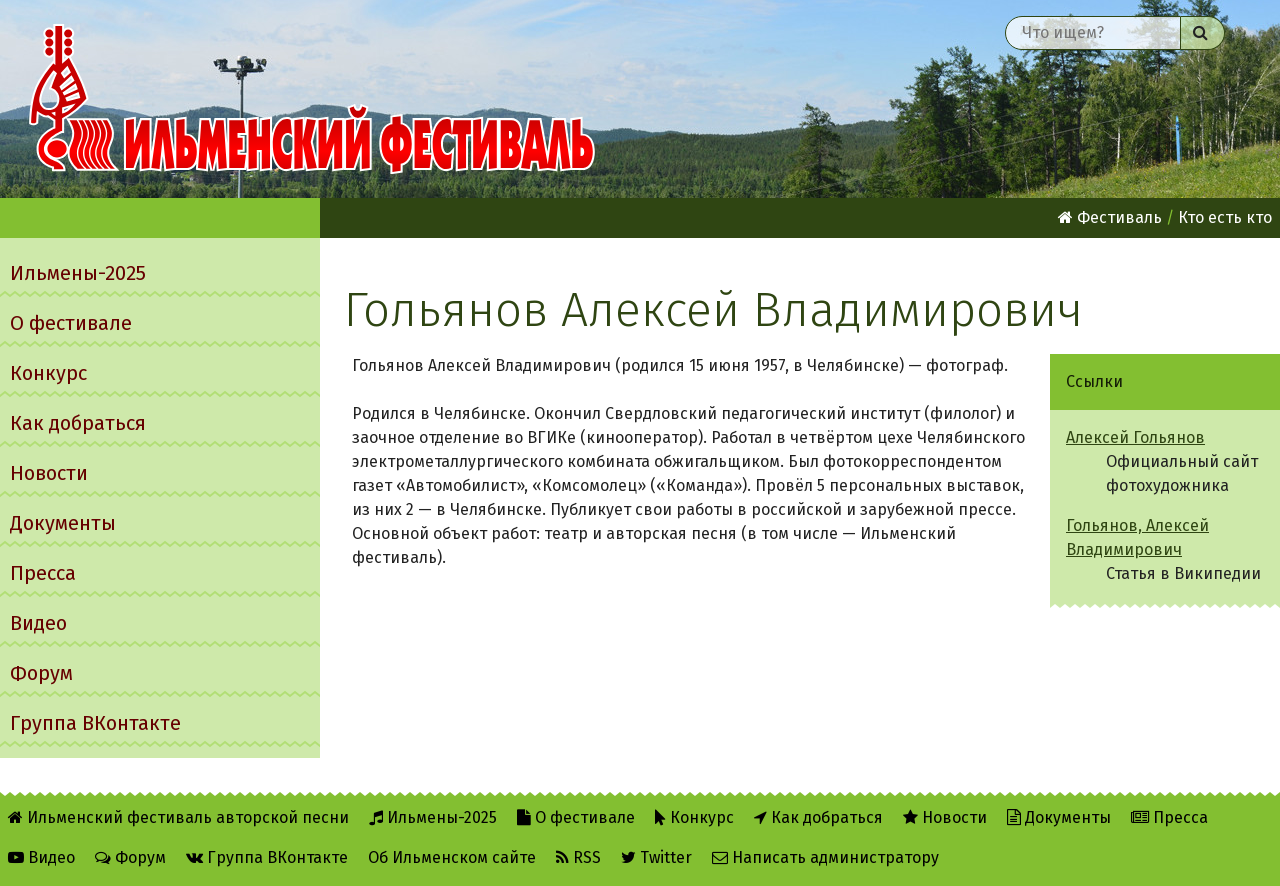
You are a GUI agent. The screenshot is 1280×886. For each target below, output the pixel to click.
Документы (63, 523)
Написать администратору (825, 857)
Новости (49, 473)
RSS (578, 857)
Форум (41, 673)
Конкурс (48, 373)
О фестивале (71, 323)
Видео (38, 623)
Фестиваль (1110, 217)
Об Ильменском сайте (452, 857)
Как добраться (78, 423)
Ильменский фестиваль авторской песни (312, 99)
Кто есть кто (1225, 217)
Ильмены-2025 (78, 273)
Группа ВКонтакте (95, 723)
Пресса (43, 573)
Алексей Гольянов (1135, 437)
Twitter (656, 857)
